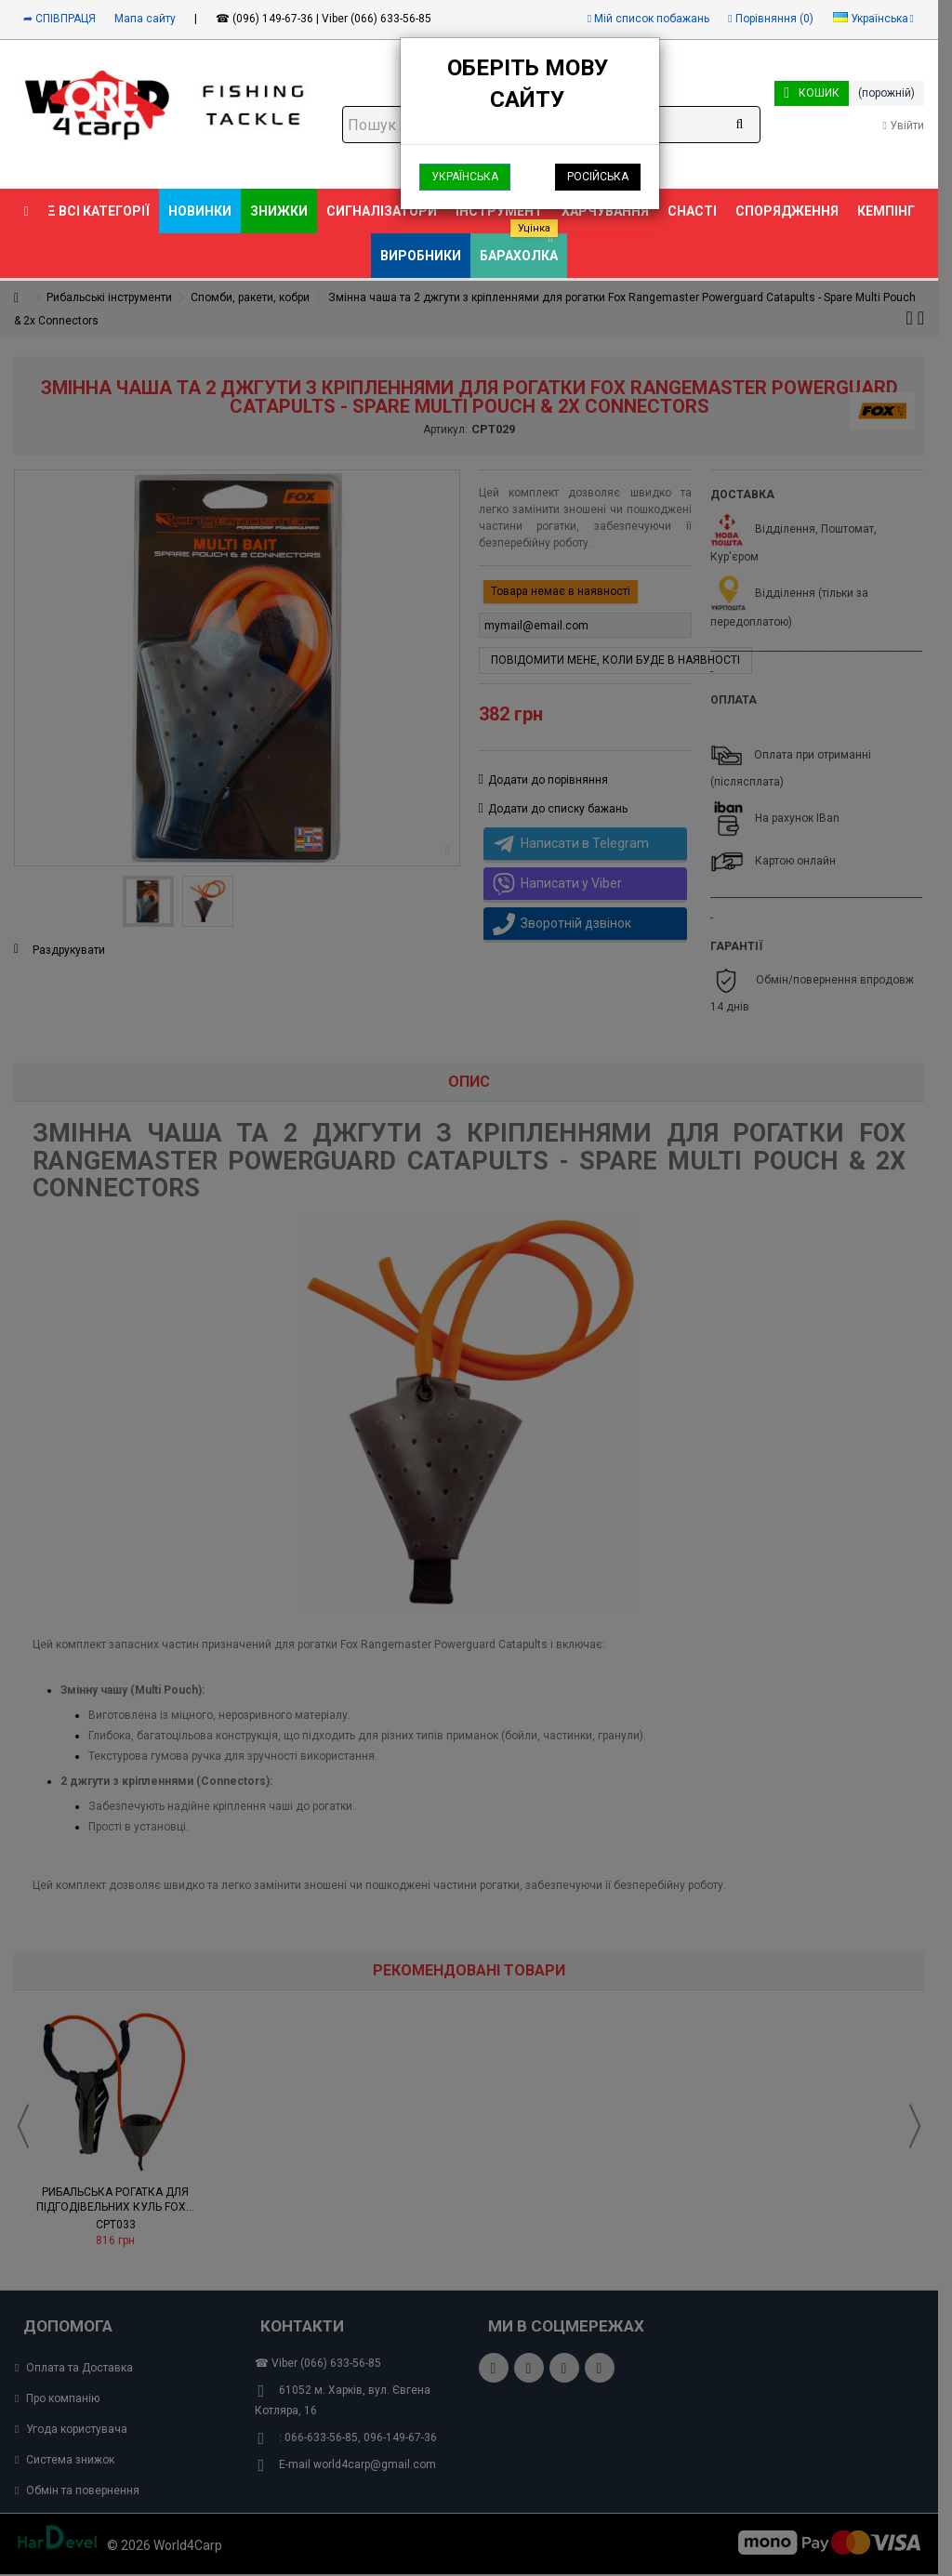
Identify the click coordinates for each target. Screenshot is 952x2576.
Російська (597, 176)
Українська (464, 176)
